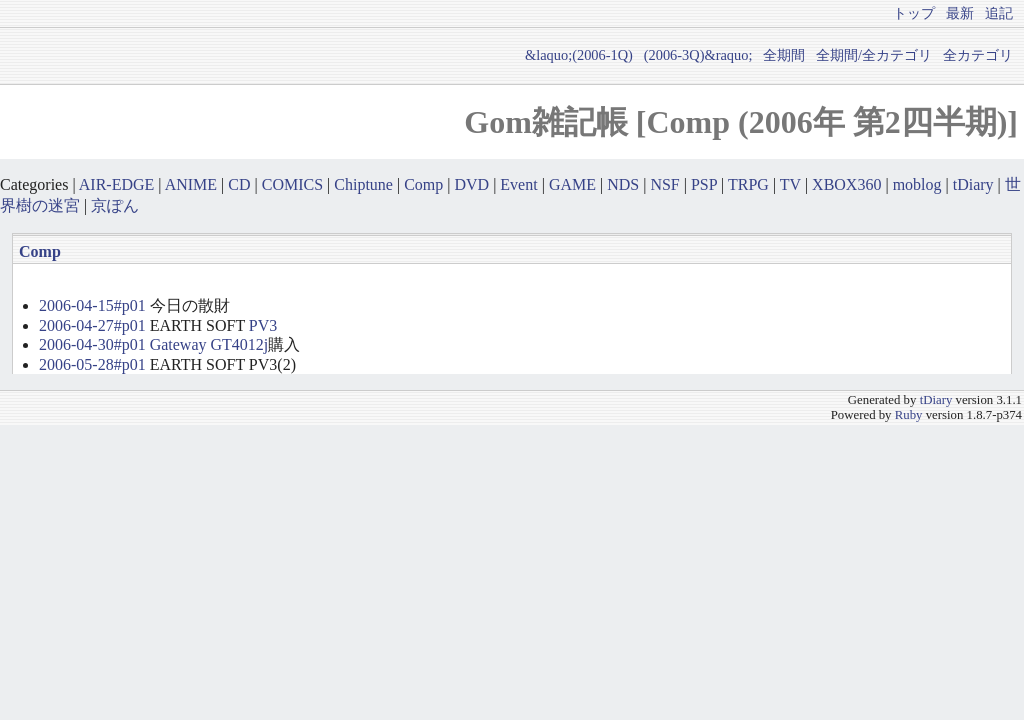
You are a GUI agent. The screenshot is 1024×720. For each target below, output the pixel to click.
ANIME (191, 184)
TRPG (748, 184)
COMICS (292, 184)
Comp (423, 184)
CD (239, 184)
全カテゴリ (978, 55)
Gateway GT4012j (209, 344)
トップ (914, 13)
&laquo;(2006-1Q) (579, 55)
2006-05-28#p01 (92, 364)
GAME (572, 184)
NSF (664, 184)
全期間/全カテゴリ (874, 55)
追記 (999, 13)
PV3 (263, 325)
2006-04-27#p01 (92, 325)
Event (518, 184)
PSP (704, 184)
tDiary (973, 184)
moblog (917, 184)
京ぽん (115, 205)
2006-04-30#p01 (92, 344)
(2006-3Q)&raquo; (698, 55)
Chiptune (363, 184)
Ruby (909, 415)
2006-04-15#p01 (92, 305)
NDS (623, 184)
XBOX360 (846, 184)
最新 (960, 13)
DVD (471, 184)
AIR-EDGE (117, 184)
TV (790, 184)
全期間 (784, 55)
